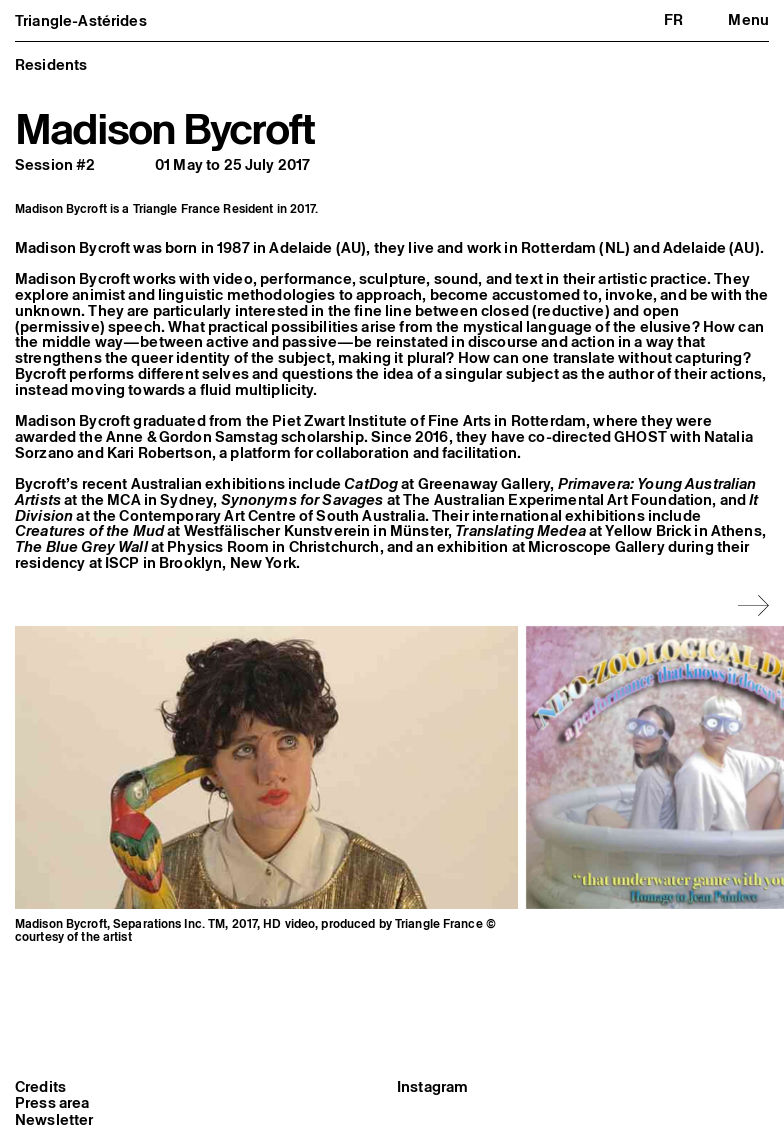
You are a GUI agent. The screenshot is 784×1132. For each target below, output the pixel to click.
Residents (51, 64)
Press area (52, 1103)
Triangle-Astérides (81, 20)
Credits (40, 1087)
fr (673, 19)
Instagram (432, 1087)
